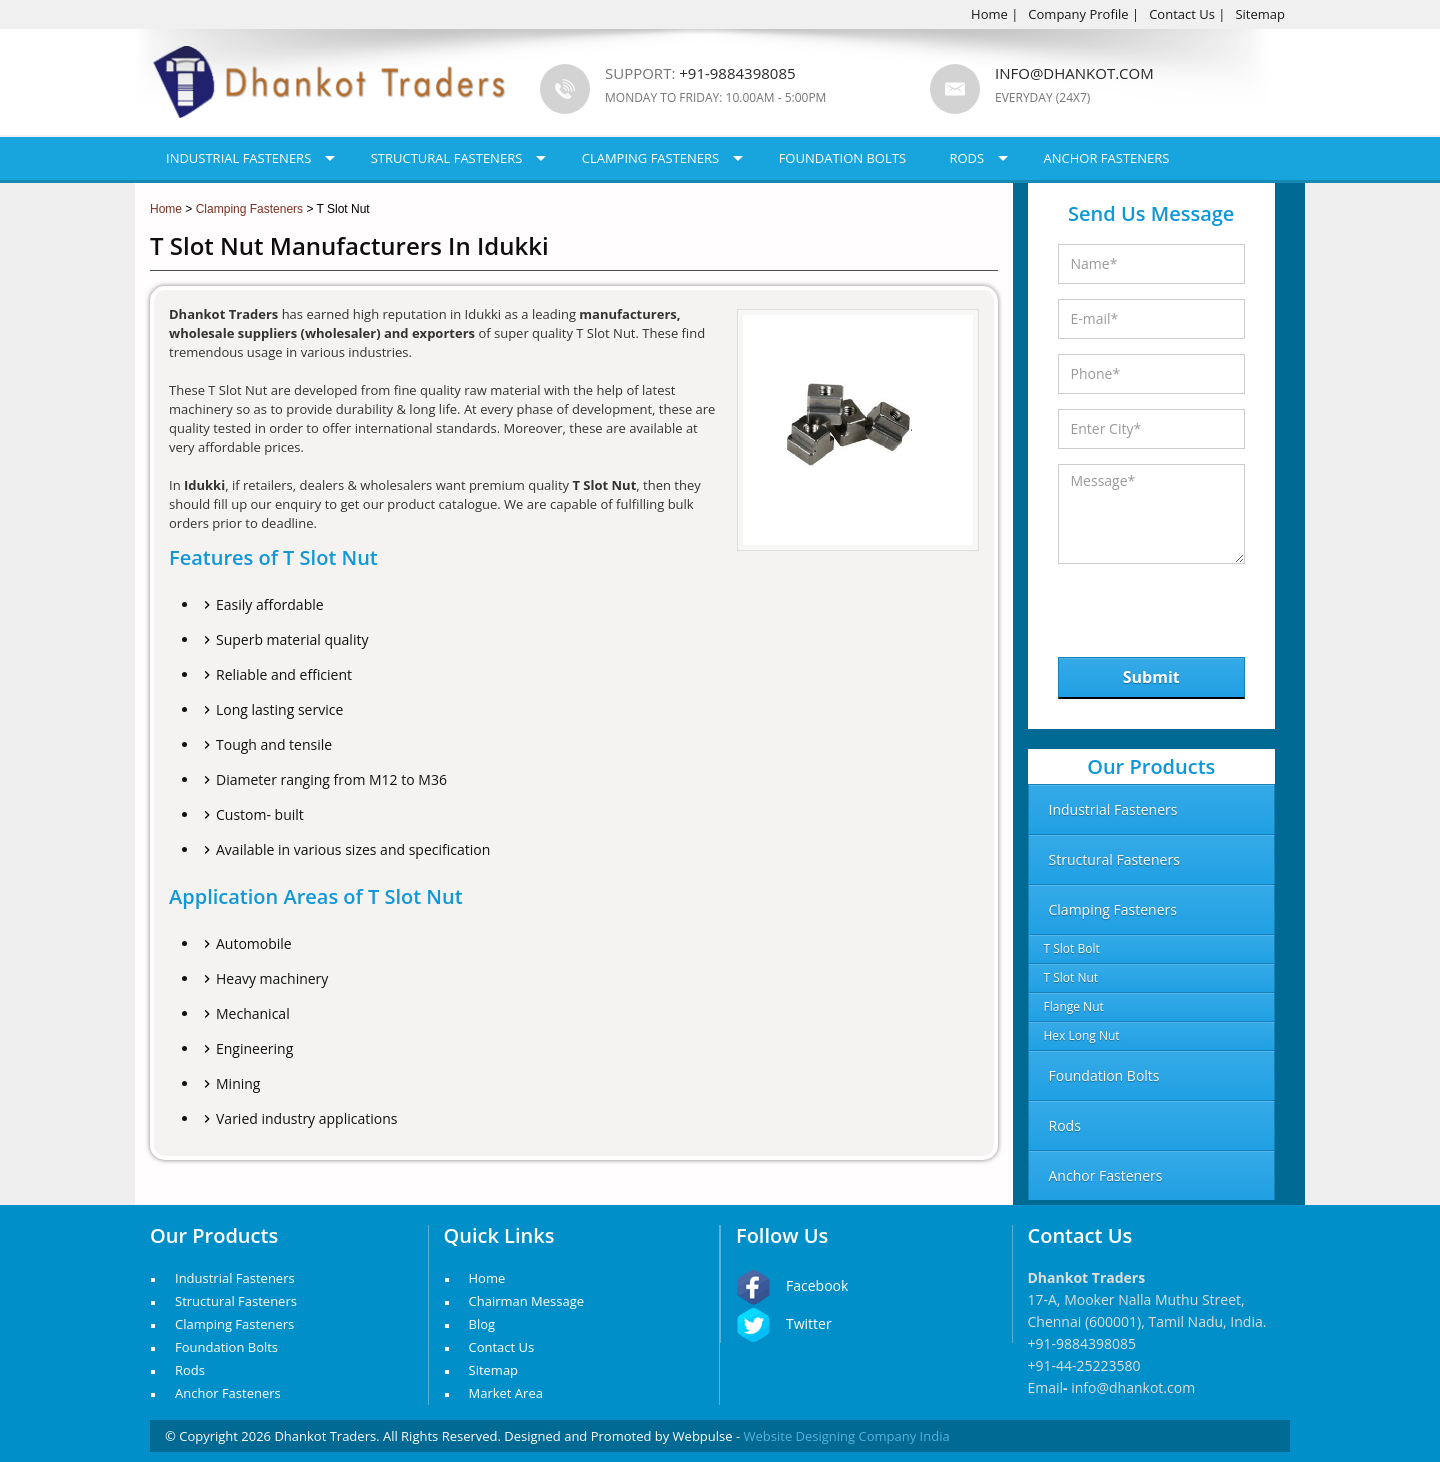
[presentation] (1161, 605)
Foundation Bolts (842, 158)
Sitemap (1260, 14)
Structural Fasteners (447, 158)
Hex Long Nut (1082, 1035)
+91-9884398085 (1082, 1343)
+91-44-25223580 (1084, 1365)
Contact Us (1182, 14)
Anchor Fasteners (1107, 158)
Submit (1151, 677)
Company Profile (1078, 14)
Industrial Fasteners (238, 158)
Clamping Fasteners (651, 158)
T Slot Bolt (1072, 948)
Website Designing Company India (847, 1436)
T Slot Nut (1071, 977)
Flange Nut (1074, 1006)
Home (989, 14)
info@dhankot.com (1074, 73)
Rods (966, 158)
